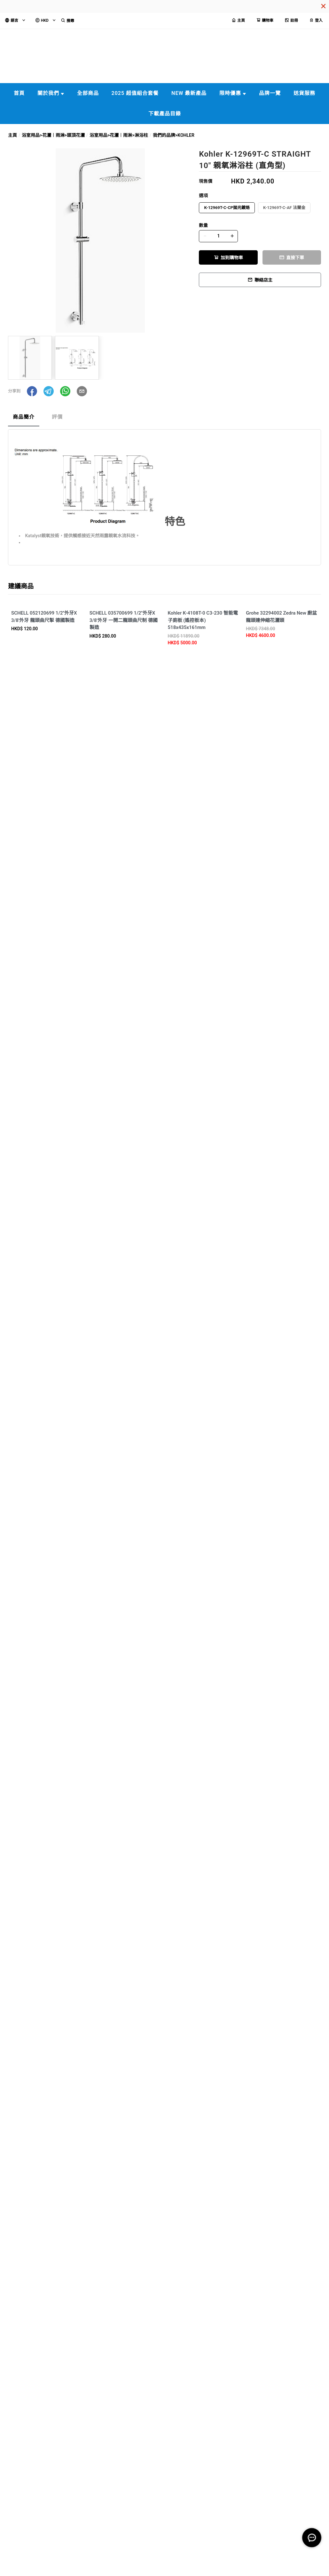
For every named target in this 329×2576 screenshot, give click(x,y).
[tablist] (164, 418)
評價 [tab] (57, 417)
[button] (32, 391)
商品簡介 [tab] (24, 417)
